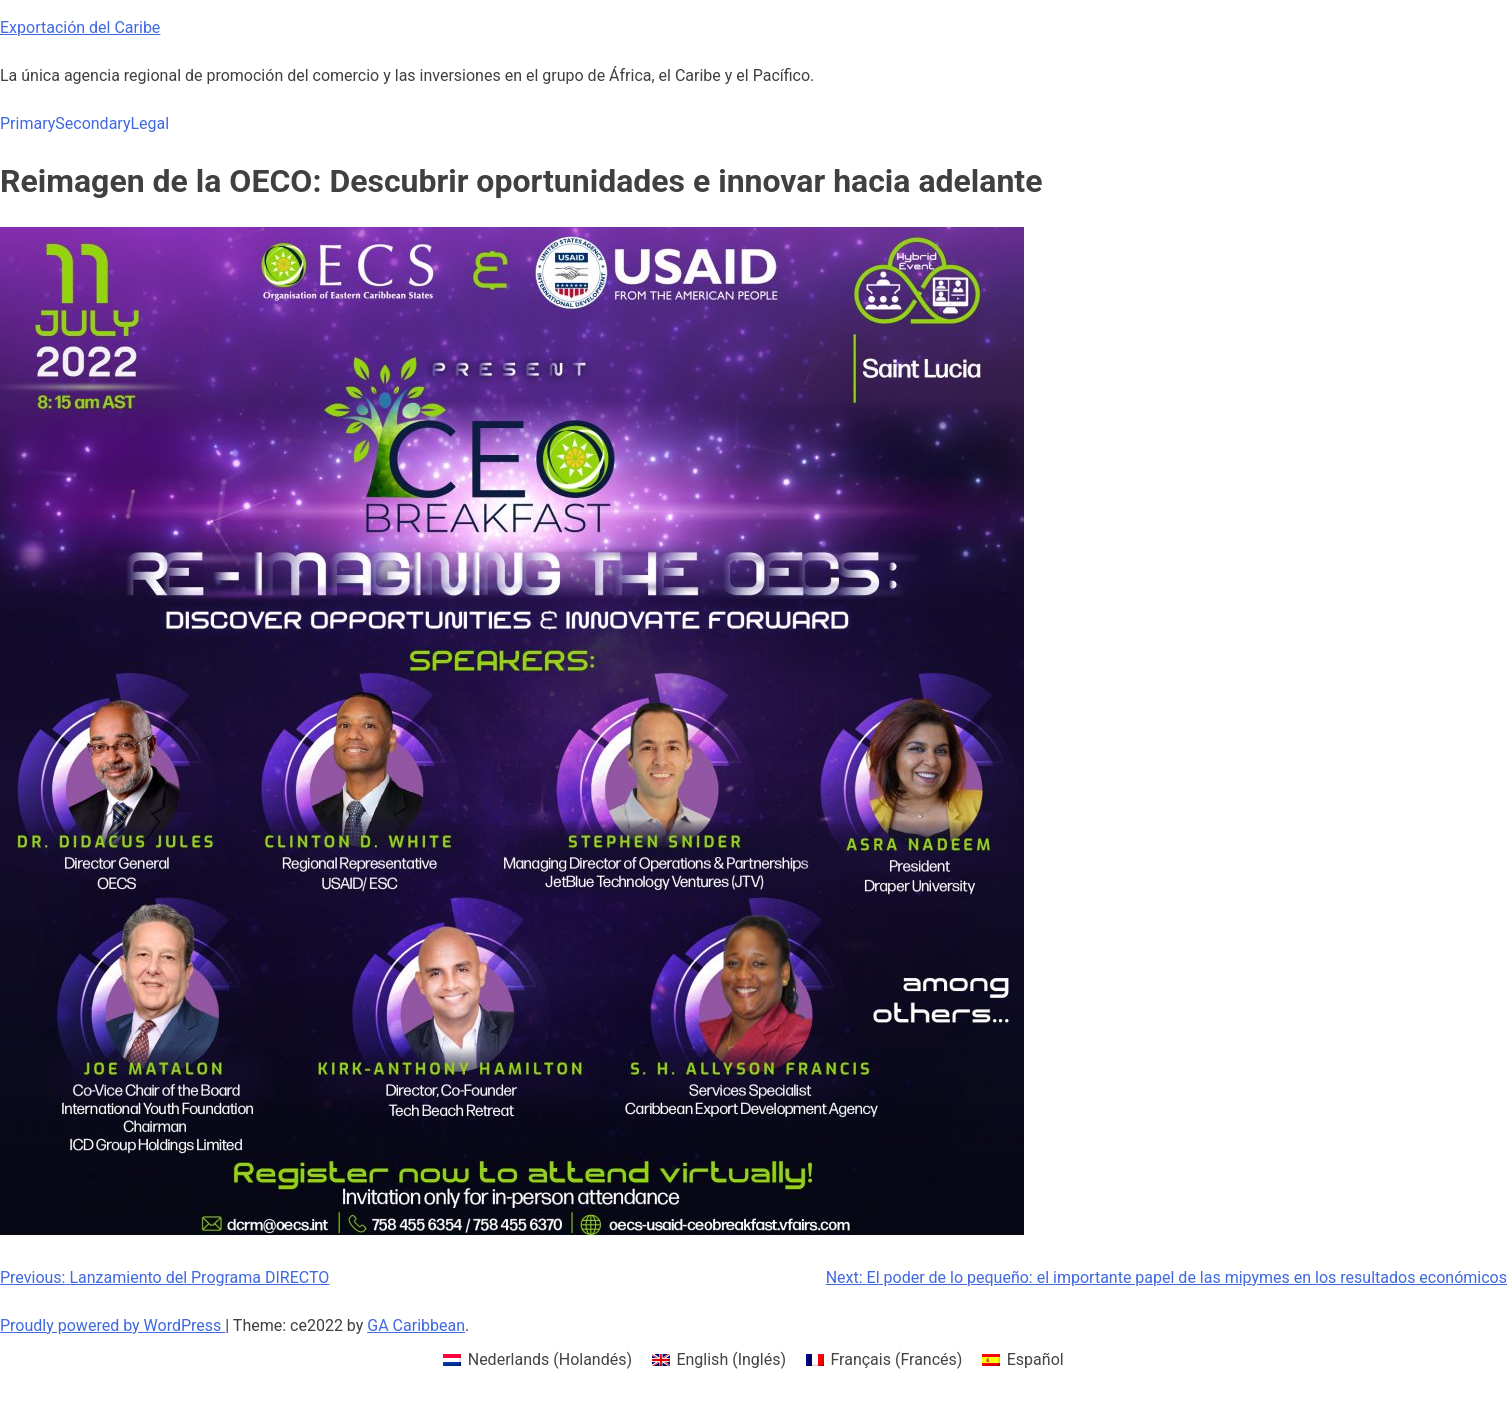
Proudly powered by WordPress (112, 1325)
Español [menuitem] (1035, 1359)
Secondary (92, 123)
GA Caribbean (416, 1325)
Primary (27, 123)
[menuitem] (537, 1360)
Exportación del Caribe (80, 27)
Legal (149, 123)
